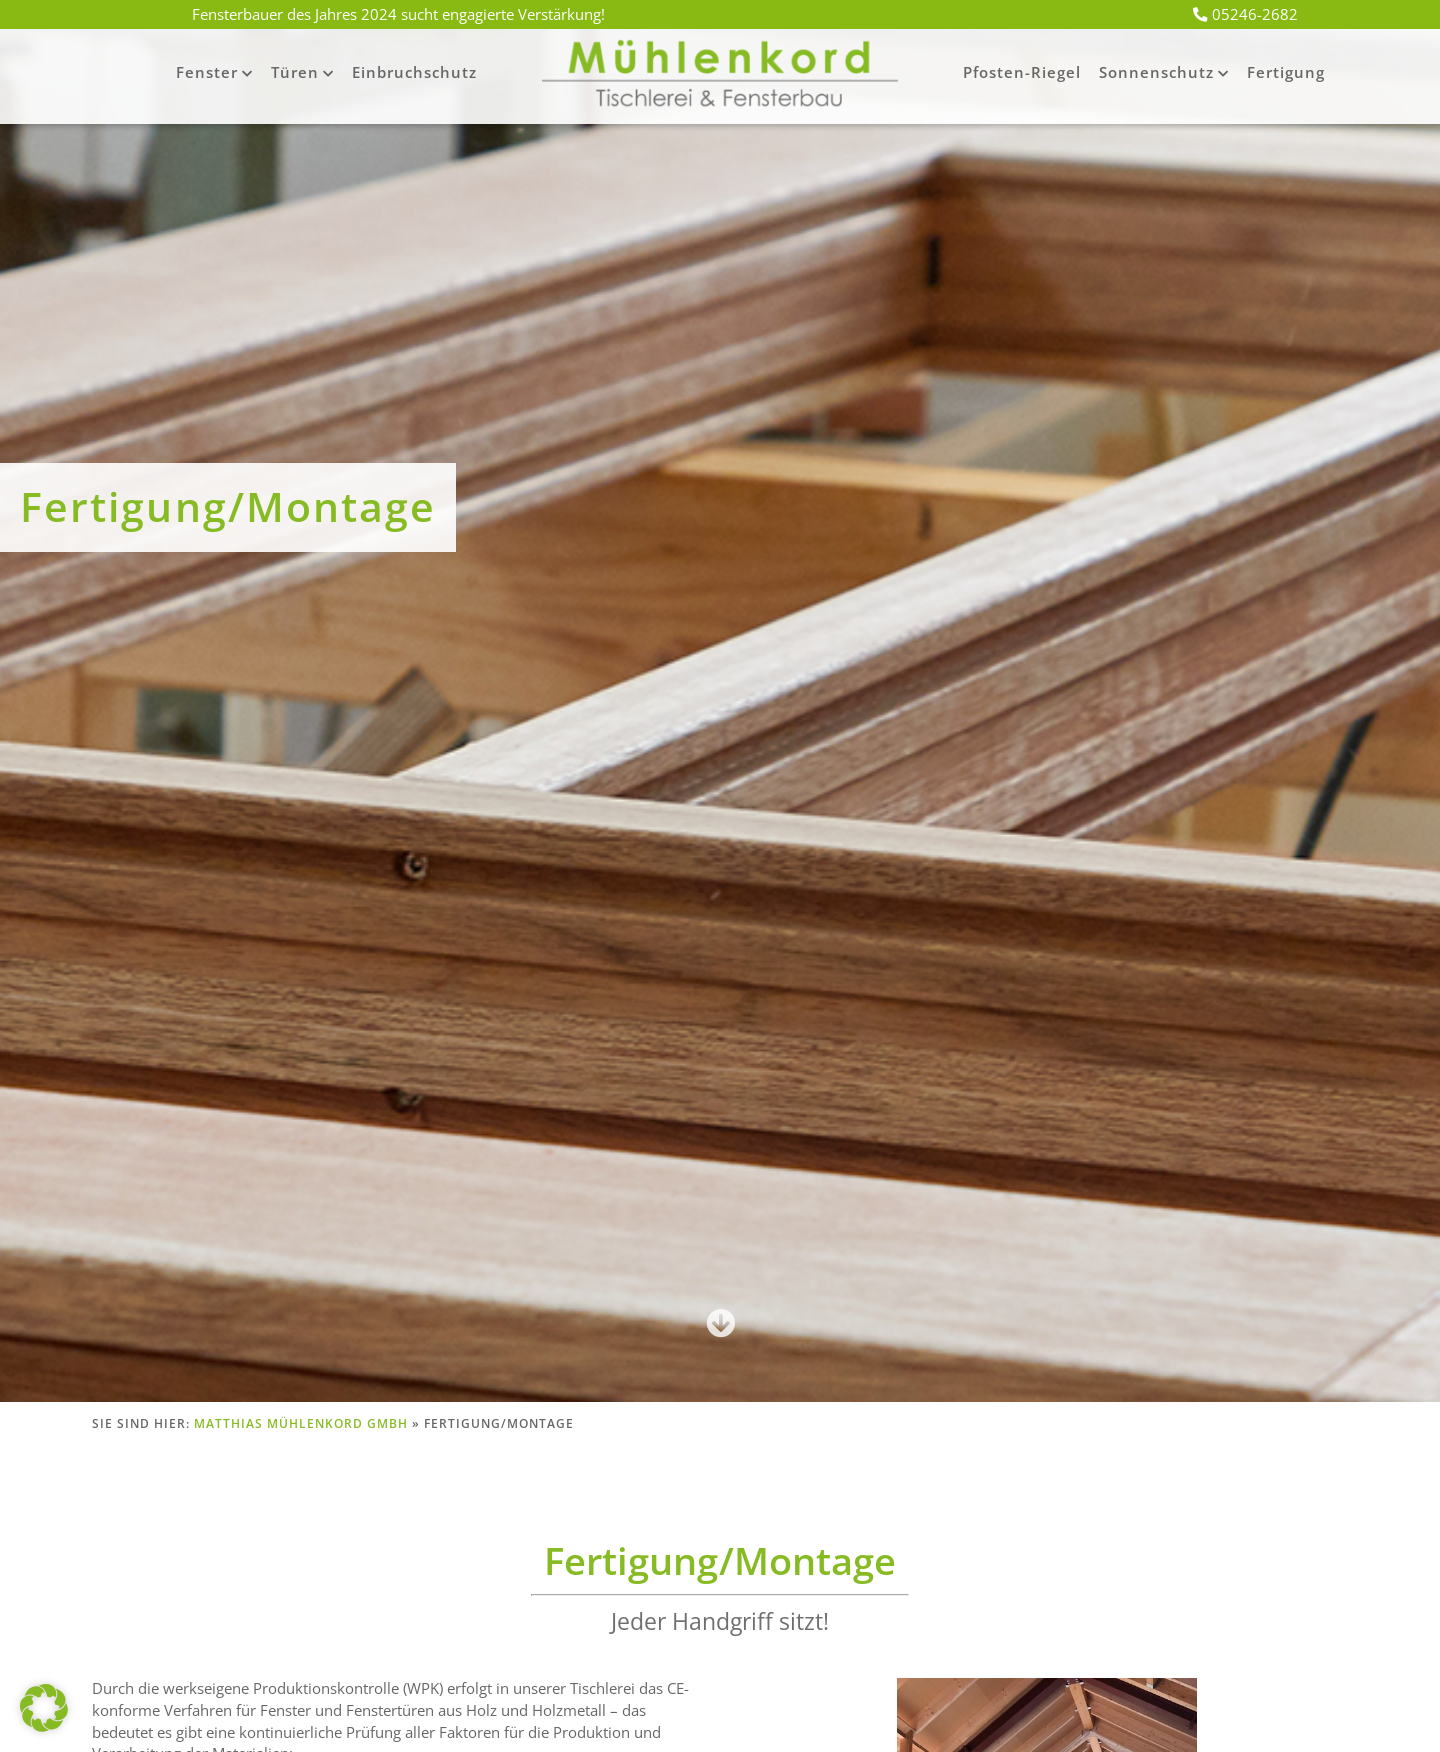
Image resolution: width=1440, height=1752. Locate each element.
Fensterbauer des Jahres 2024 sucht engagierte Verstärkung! (398, 14)
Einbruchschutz (414, 72)
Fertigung (1286, 72)
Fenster (207, 72)
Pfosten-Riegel (1022, 72)
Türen (295, 72)
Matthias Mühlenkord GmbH (301, 1423)
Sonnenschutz (1156, 72)
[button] (44, 1708)
